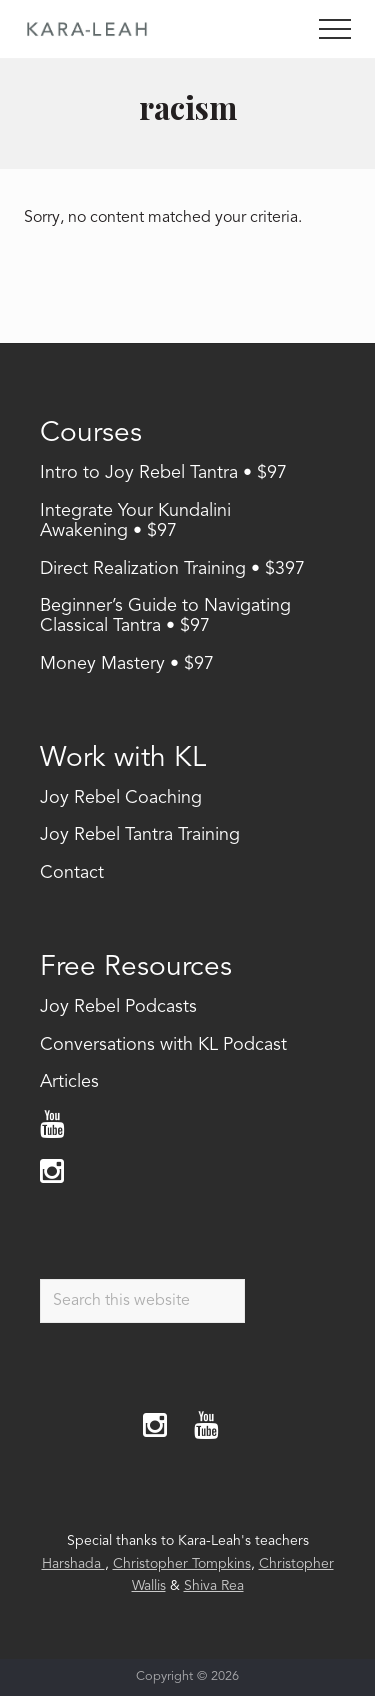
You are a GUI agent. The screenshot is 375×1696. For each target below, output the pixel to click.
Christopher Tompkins (182, 1564)
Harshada (73, 1564)
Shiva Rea (214, 1586)
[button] (335, 29)
